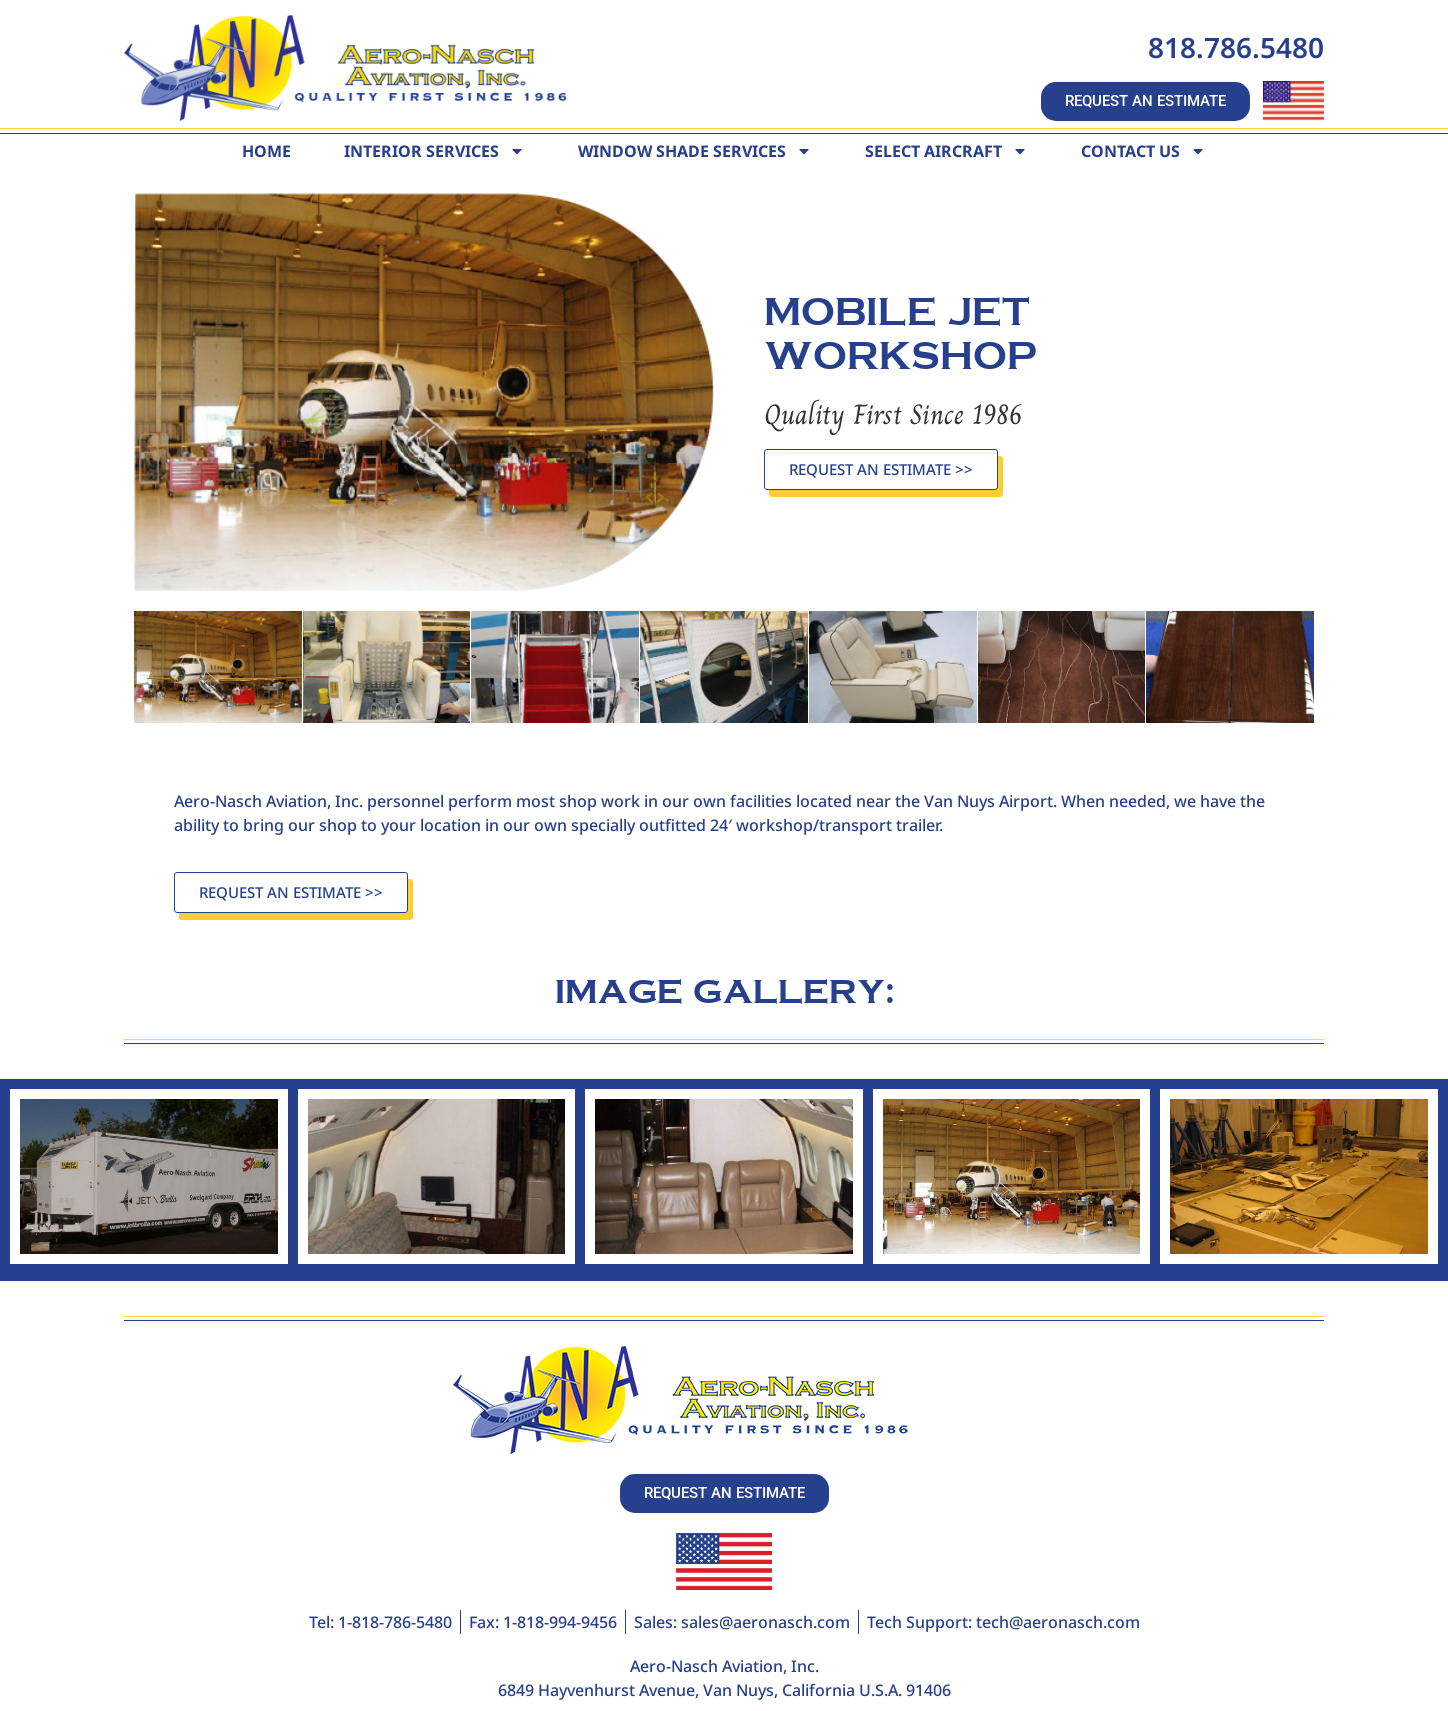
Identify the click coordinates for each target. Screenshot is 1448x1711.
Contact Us (1143, 151)
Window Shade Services (695, 151)
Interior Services (434, 151)
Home (266, 151)
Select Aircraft (946, 151)
